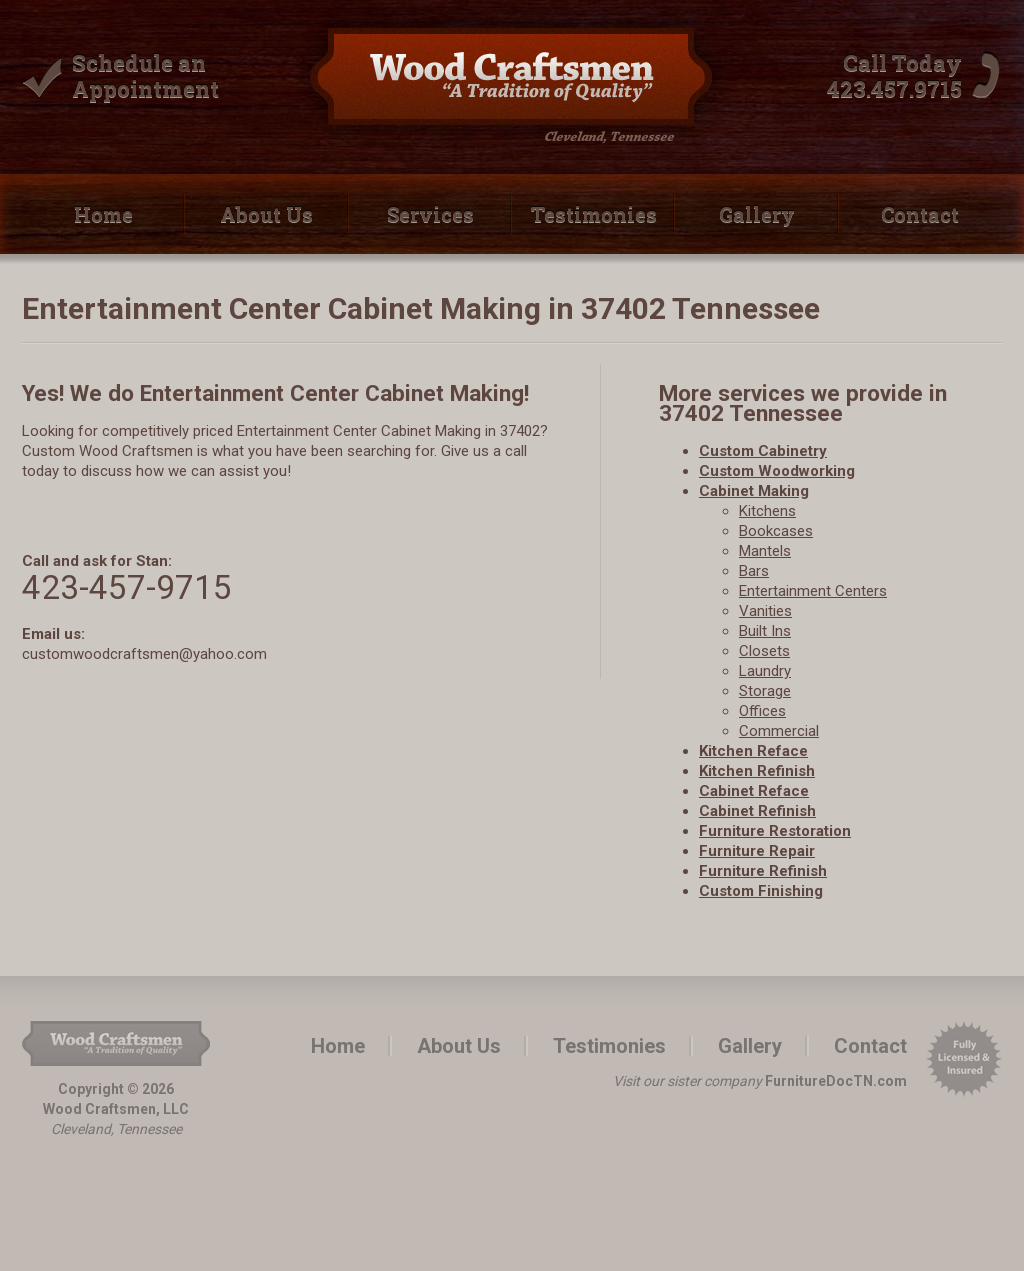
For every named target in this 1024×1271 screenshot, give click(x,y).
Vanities (765, 611)
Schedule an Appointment (145, 75)
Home (103, 214)
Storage (765, 691)
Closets (764, 651)
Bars (754, 571)
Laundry (765, 671)
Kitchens (767, 511)
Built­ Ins (765, 631)
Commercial (779, 731)
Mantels (765, 551)
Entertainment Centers (813, 591)
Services (430, 214)
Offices (762, 711)
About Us (266, 214)
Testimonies (594, 214)
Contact (920, 214)
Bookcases (776, 531)
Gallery (757, 214)
